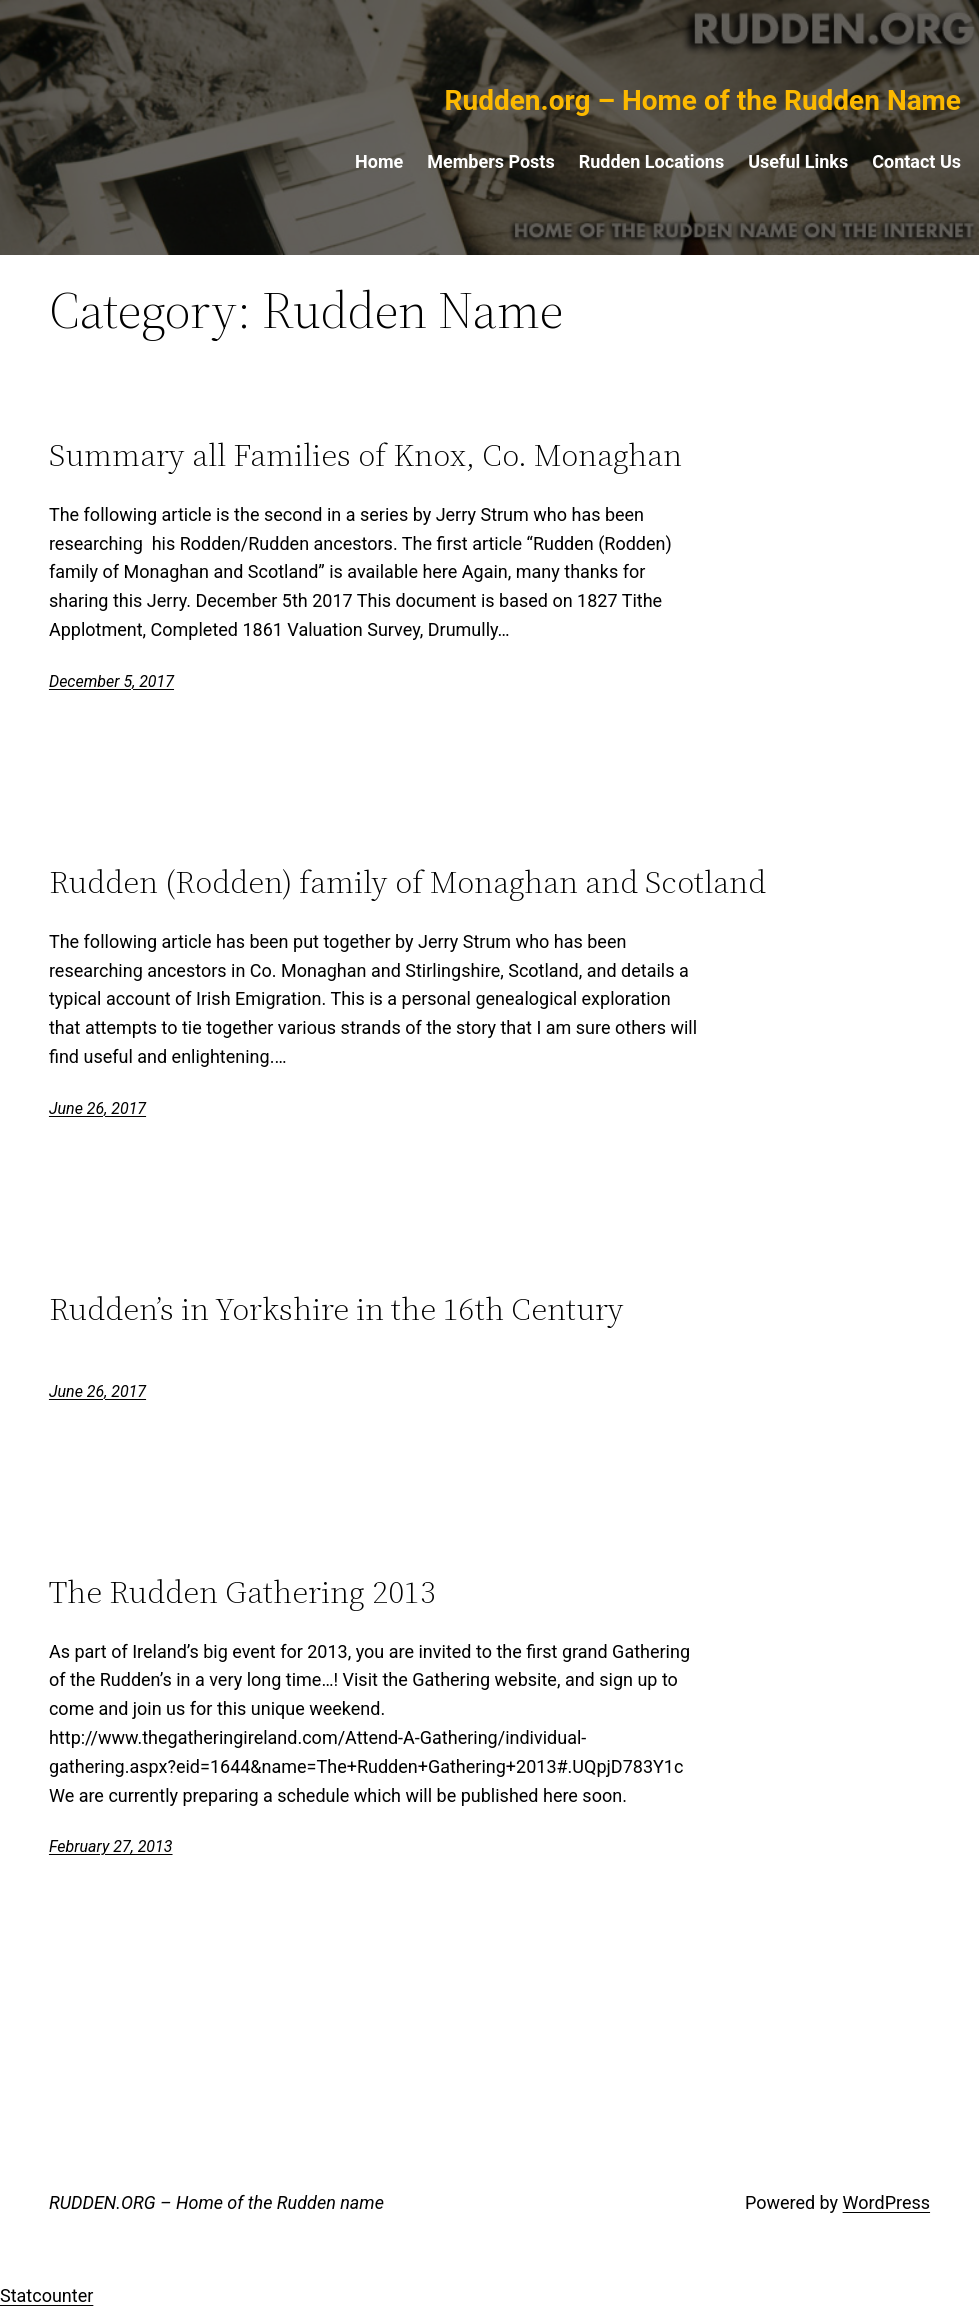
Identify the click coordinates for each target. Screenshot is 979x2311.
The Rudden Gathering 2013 (242, 1592)
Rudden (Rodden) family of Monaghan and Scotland (407, 882)
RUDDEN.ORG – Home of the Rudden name (216, 2202)
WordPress (886, 2202)
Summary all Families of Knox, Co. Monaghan (365, 455)
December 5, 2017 (111, 681)
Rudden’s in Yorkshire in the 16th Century (336, 1309)
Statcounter (46, 2295)
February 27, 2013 (111, 1846)
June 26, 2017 (97, 1108)
